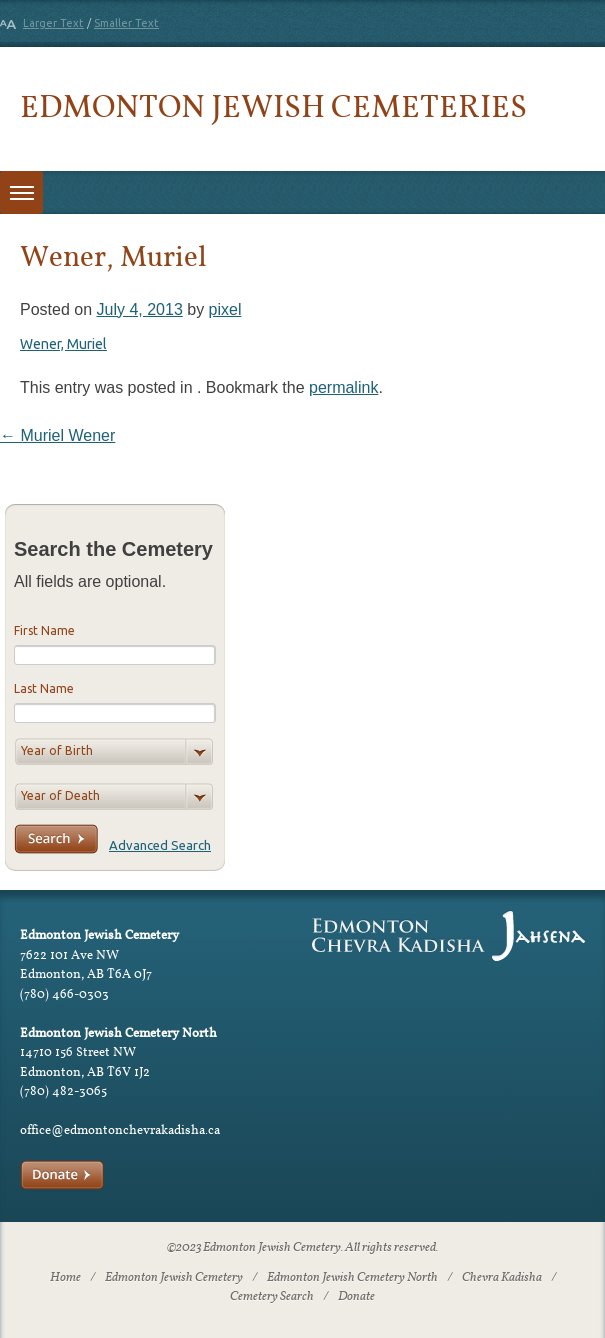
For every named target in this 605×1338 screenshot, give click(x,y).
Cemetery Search (272, 1297)
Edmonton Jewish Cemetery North (352, 1278)
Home (65, 1278)
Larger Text (53, 23)
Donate (356, 1297)
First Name (44, 630)
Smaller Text (126, 23)
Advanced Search (160, 845)
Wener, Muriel (63, 344)
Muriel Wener (57, 435)
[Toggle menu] (21, 192)
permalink (343, 387)
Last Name (44, 688)
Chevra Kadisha (502, 1278)
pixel (225, 309)
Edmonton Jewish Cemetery (174, 1278)
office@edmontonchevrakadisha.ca (120, 1129)
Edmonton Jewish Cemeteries (273, 105)
